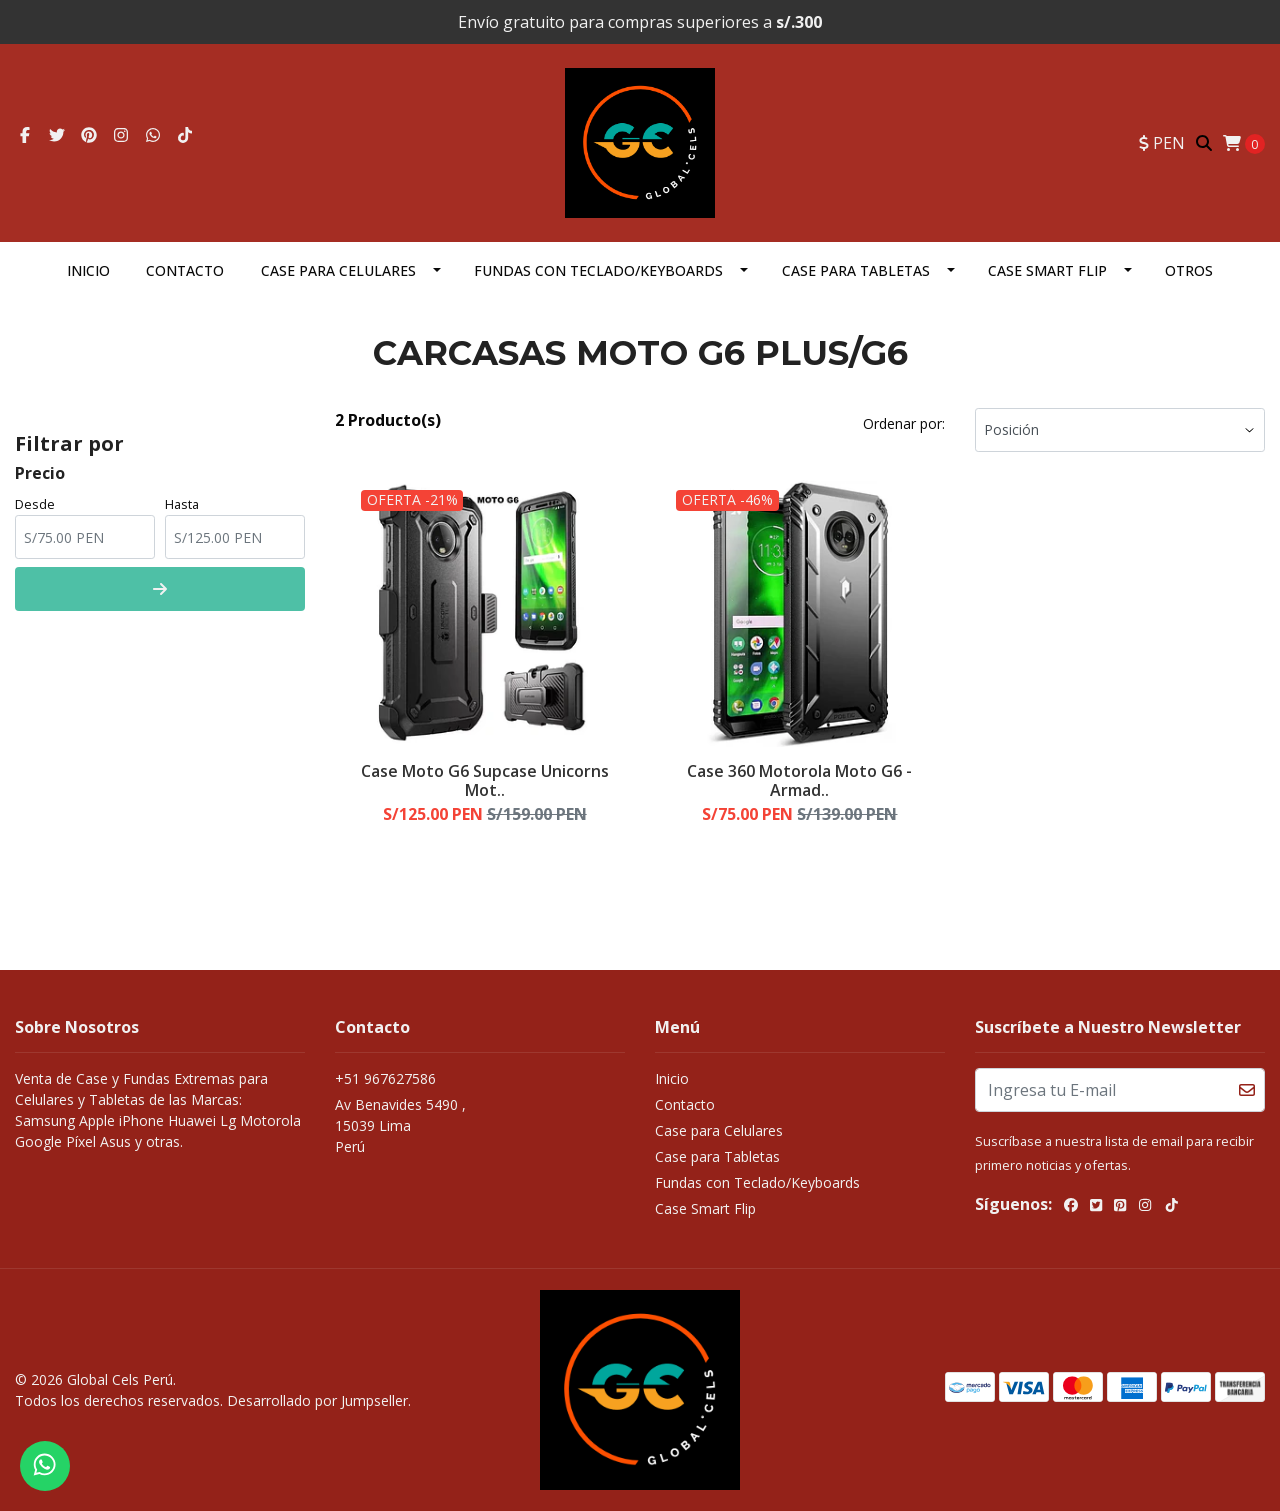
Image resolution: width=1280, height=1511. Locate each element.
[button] (1162, 143)
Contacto (185, 270)
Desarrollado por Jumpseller (317, 1400)
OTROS (1189, 270)
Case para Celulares (338, 270)
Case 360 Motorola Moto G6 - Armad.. (799, 780)
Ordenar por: (904, 423)
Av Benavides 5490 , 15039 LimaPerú (400, 1125)
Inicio (88, 270)
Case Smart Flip (1047, 270)
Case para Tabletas (856, 270)
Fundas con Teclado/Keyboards (598, 270)
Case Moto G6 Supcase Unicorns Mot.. (485, 780)
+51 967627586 (385, 1078)
